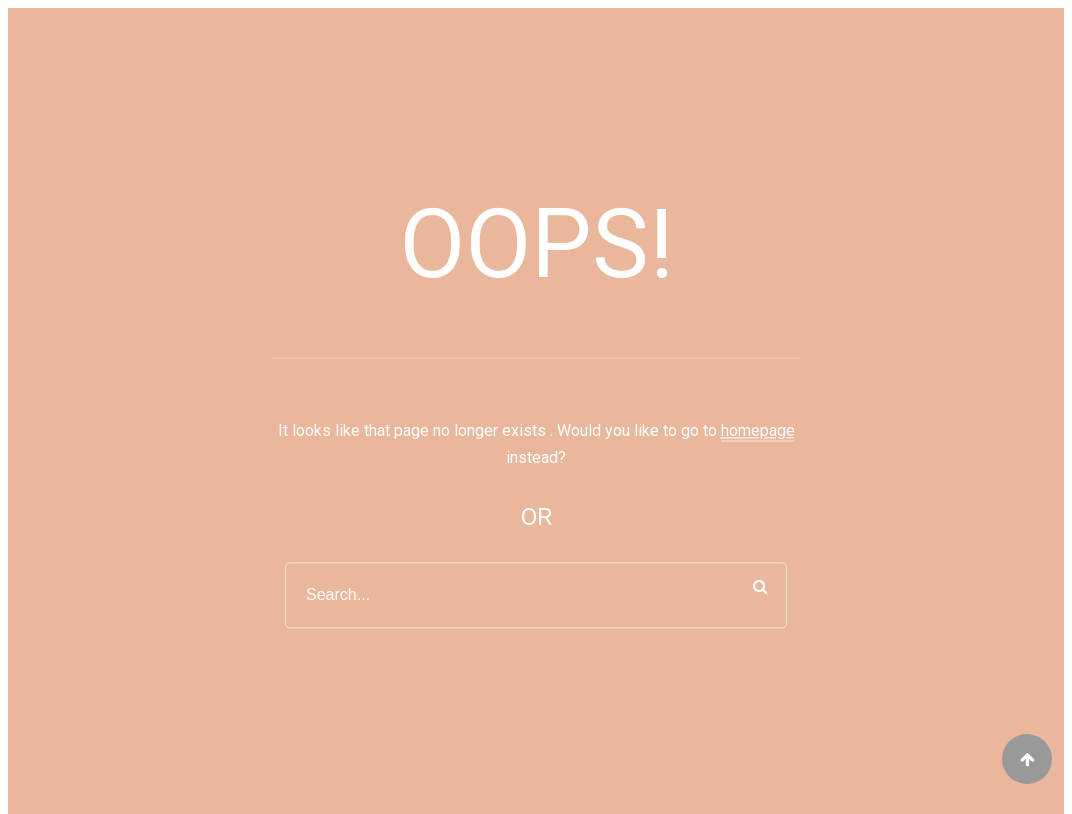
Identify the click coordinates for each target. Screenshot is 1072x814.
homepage (758, 431)
